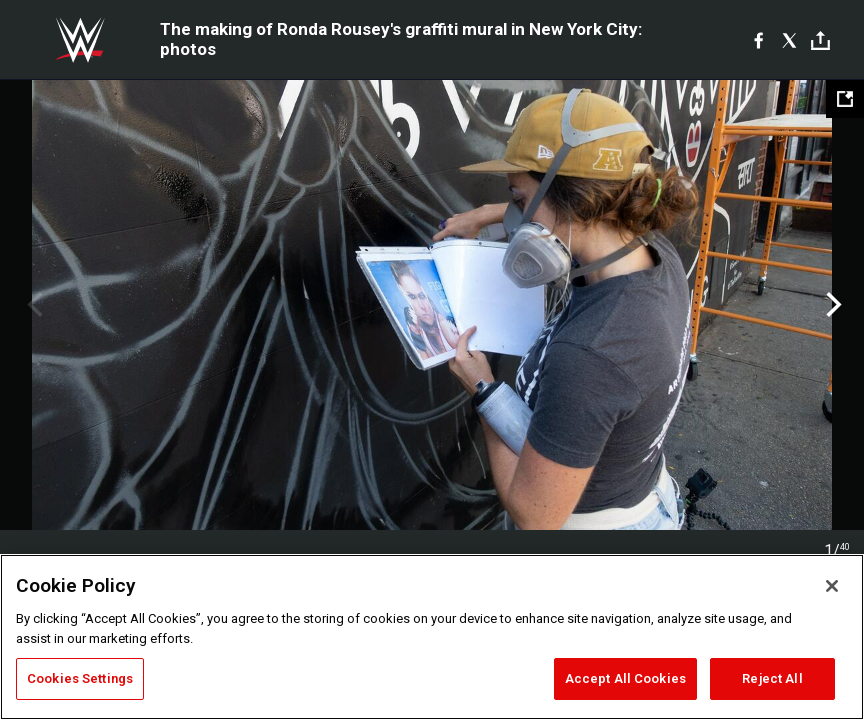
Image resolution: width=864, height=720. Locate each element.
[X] (789, 40)
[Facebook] (758, 40)
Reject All (772, 678)
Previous (32, 305)
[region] (432, 637)
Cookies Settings (80, 678)
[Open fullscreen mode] (845, 99)
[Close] (832, 586)
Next (831, 305)
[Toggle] (820, 40)
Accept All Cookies (625, 678)
